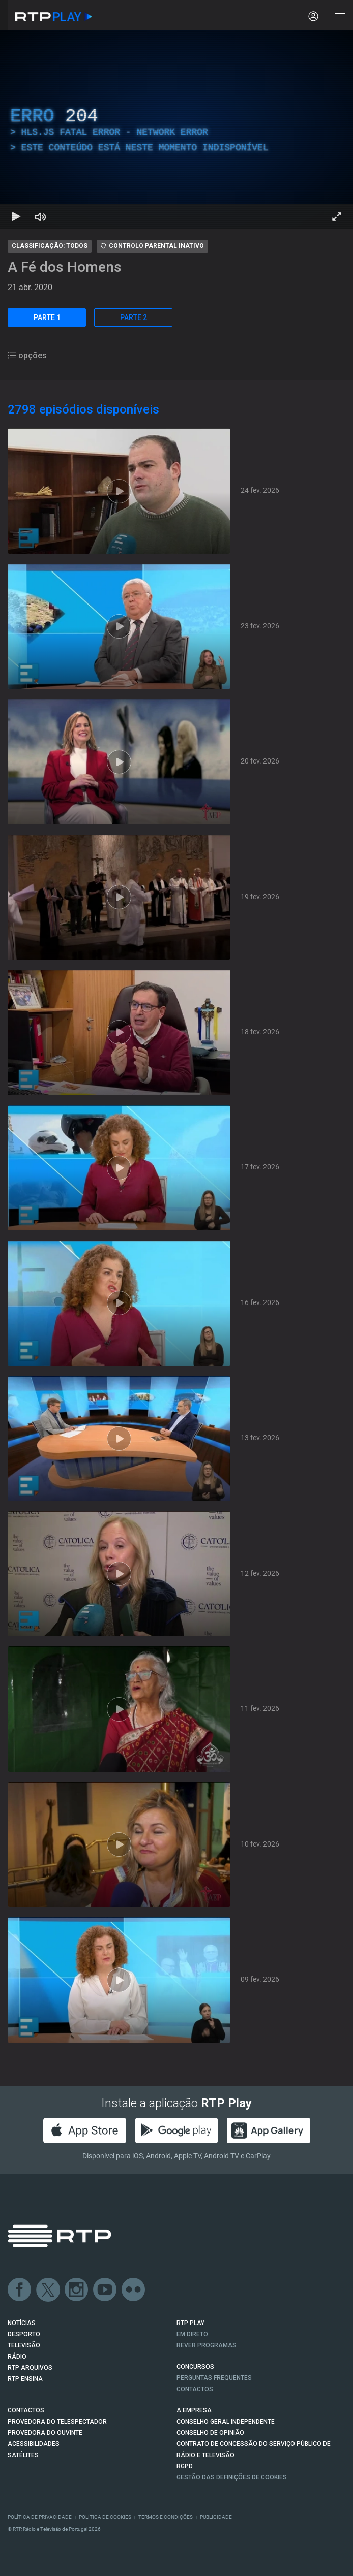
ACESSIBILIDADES (34, 2443)
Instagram (77, 2290)
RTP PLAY (190, 2323)
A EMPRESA (194, 2410)
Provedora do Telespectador (57, 2421)
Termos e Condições (165, 2517)
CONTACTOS (26, 2410)
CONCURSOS (195, 2366)
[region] (176, 129)
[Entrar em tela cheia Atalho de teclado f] (337, 216)
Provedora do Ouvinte (45, 2432)
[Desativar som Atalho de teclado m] (40, 216)
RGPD (184, 2466)
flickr (134, 2290)
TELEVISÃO (24, 2345)
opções (27, 355)
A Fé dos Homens (65, 267)
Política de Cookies (105, 2517)
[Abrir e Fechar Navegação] (340, 16)
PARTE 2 (133, 317)
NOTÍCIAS (22, 2323)
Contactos (194, 2389)
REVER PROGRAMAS (206, 2345)
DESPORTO (24, 2334)
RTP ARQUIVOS (30, 2367)
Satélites (23, 2455)
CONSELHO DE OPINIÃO (210, 2432)
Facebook (20, 2290)
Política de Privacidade (40, 2517)
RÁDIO (17, 2356)
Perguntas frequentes (214, 2377)
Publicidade (216, 2517)
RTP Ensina (25, 2378)
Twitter (48, 2290)
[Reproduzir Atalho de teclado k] (16, 216)
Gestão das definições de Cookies (231, 2477)
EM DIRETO (192, 2334)
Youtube (105, 2290)
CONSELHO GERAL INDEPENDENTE (225, 2421)
